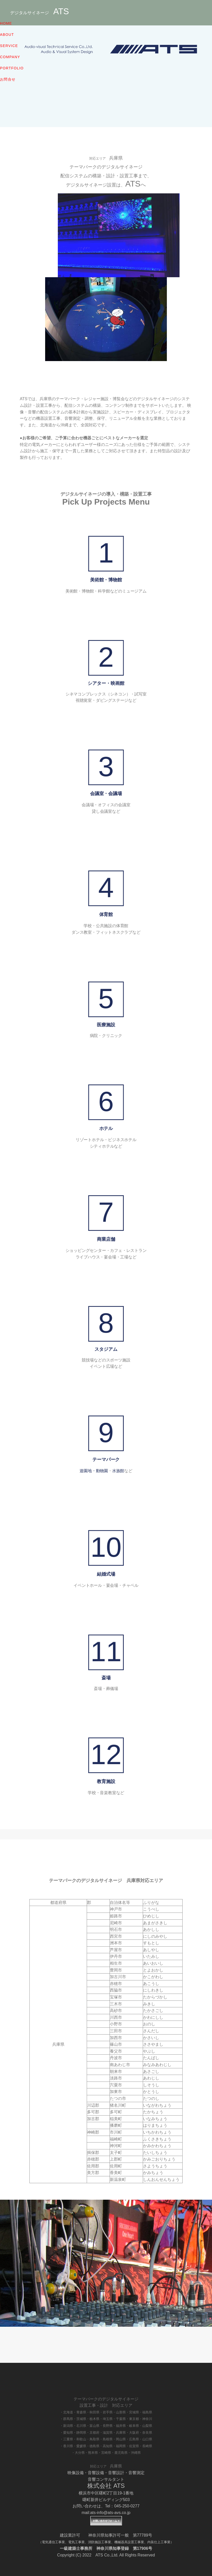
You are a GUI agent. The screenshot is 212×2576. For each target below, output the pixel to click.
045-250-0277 (126, 2506)
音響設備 (96, 2473)
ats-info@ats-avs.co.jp (110, 2512)
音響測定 (136, 2473)
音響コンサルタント (106, 2479)
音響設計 (116, 2473)
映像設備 (75, 2473)
